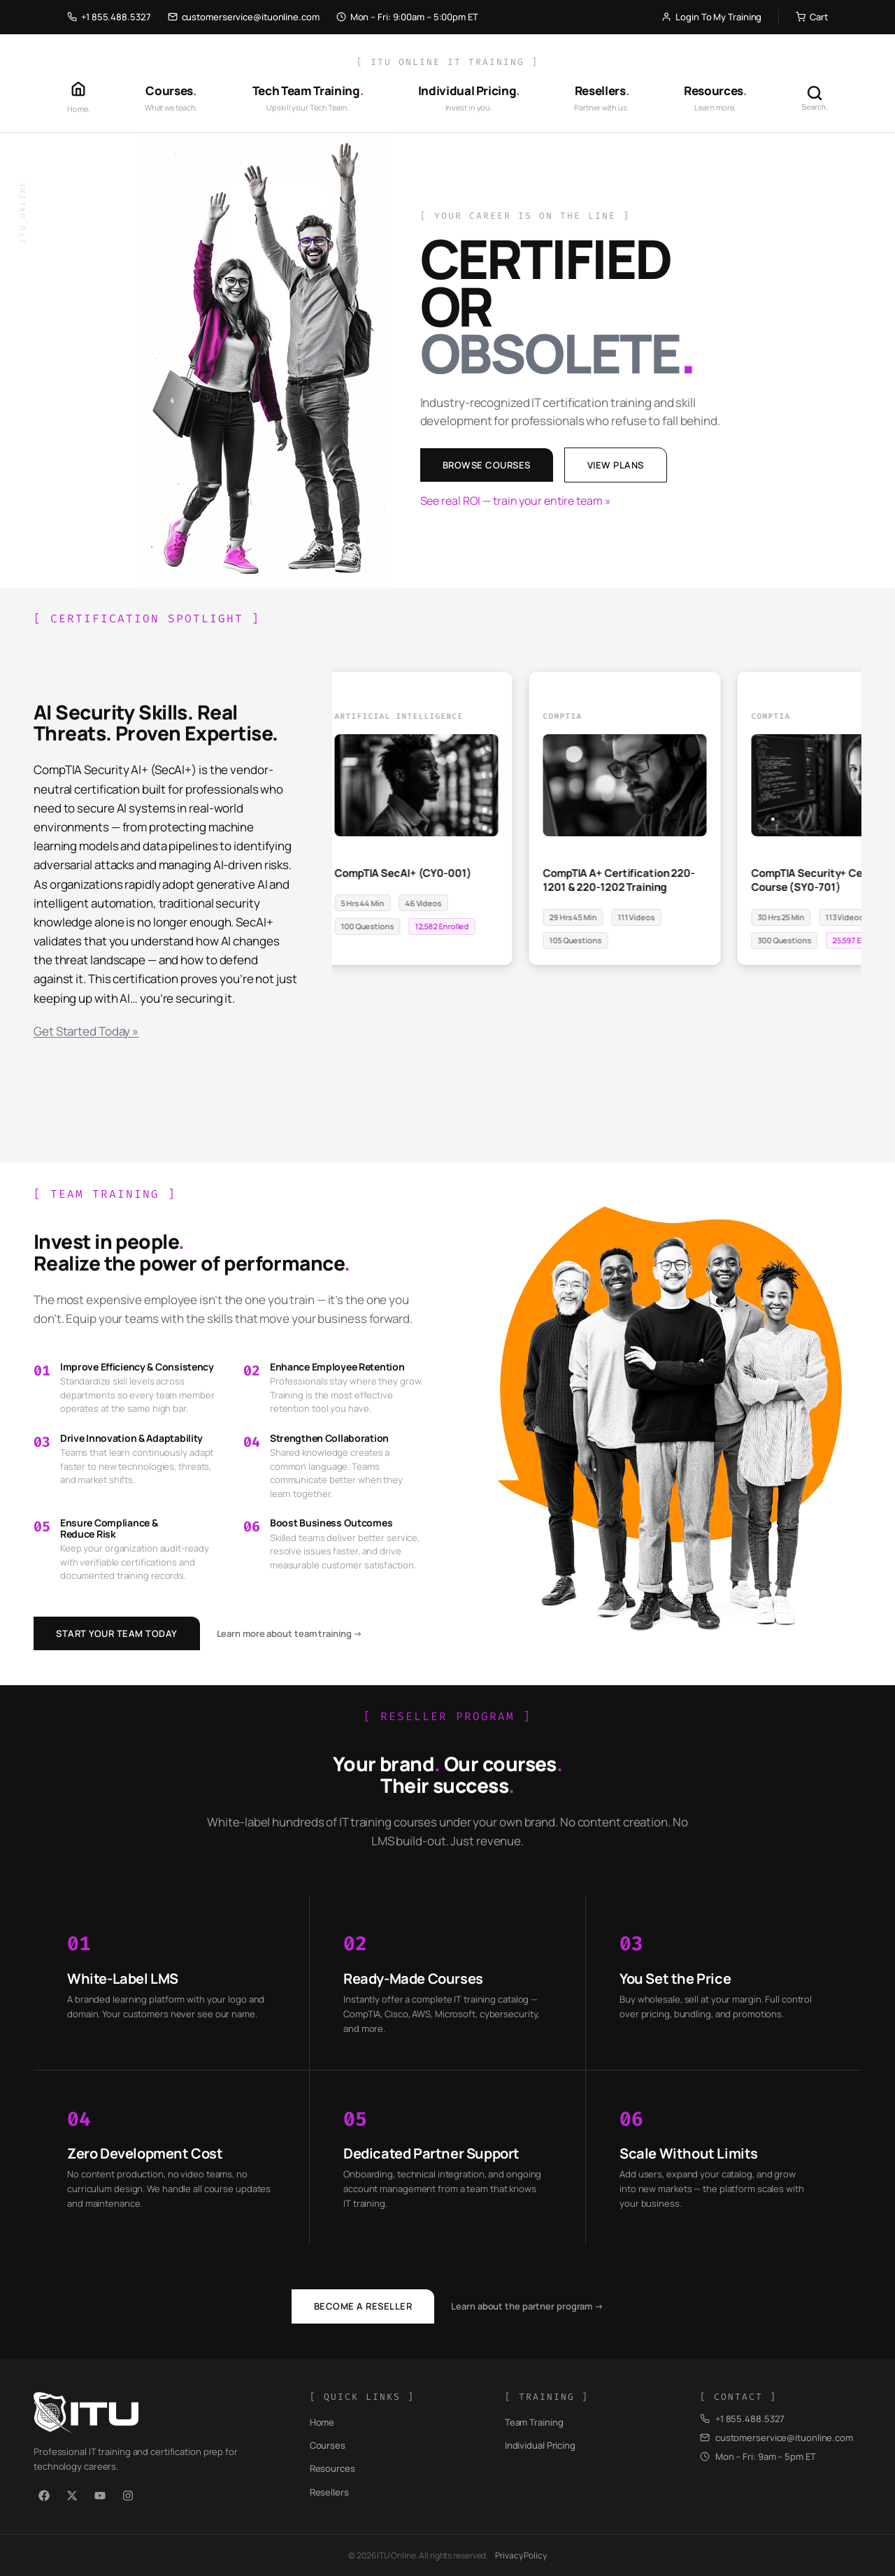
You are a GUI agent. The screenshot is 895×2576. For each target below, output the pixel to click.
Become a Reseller (363, 2306)
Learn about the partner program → (527, 2306)
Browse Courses (487, 465)
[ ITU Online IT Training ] (447, 62)
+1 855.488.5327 (109, 16)
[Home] (78, 98)
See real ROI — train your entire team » (515, 500)
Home (322, 2422)
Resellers (329, 2492)
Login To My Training (711, 16)
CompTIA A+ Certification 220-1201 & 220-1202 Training (621, 881)
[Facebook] (44, 2495)
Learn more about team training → (290, 1633)
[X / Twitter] (72, 2495)
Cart (812, 16)
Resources (332, 2468)
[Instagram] (127, 2495)
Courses (327, 2445)
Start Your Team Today (117, 1633)
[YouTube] (100, 2495)
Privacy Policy (521, 2555)
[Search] (814, 98)
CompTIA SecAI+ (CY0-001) (405, 874)
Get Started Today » (86, 1031)
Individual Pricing (540, 2445)
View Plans (615, 465)
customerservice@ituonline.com (244, 16)
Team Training (534, 2422)
